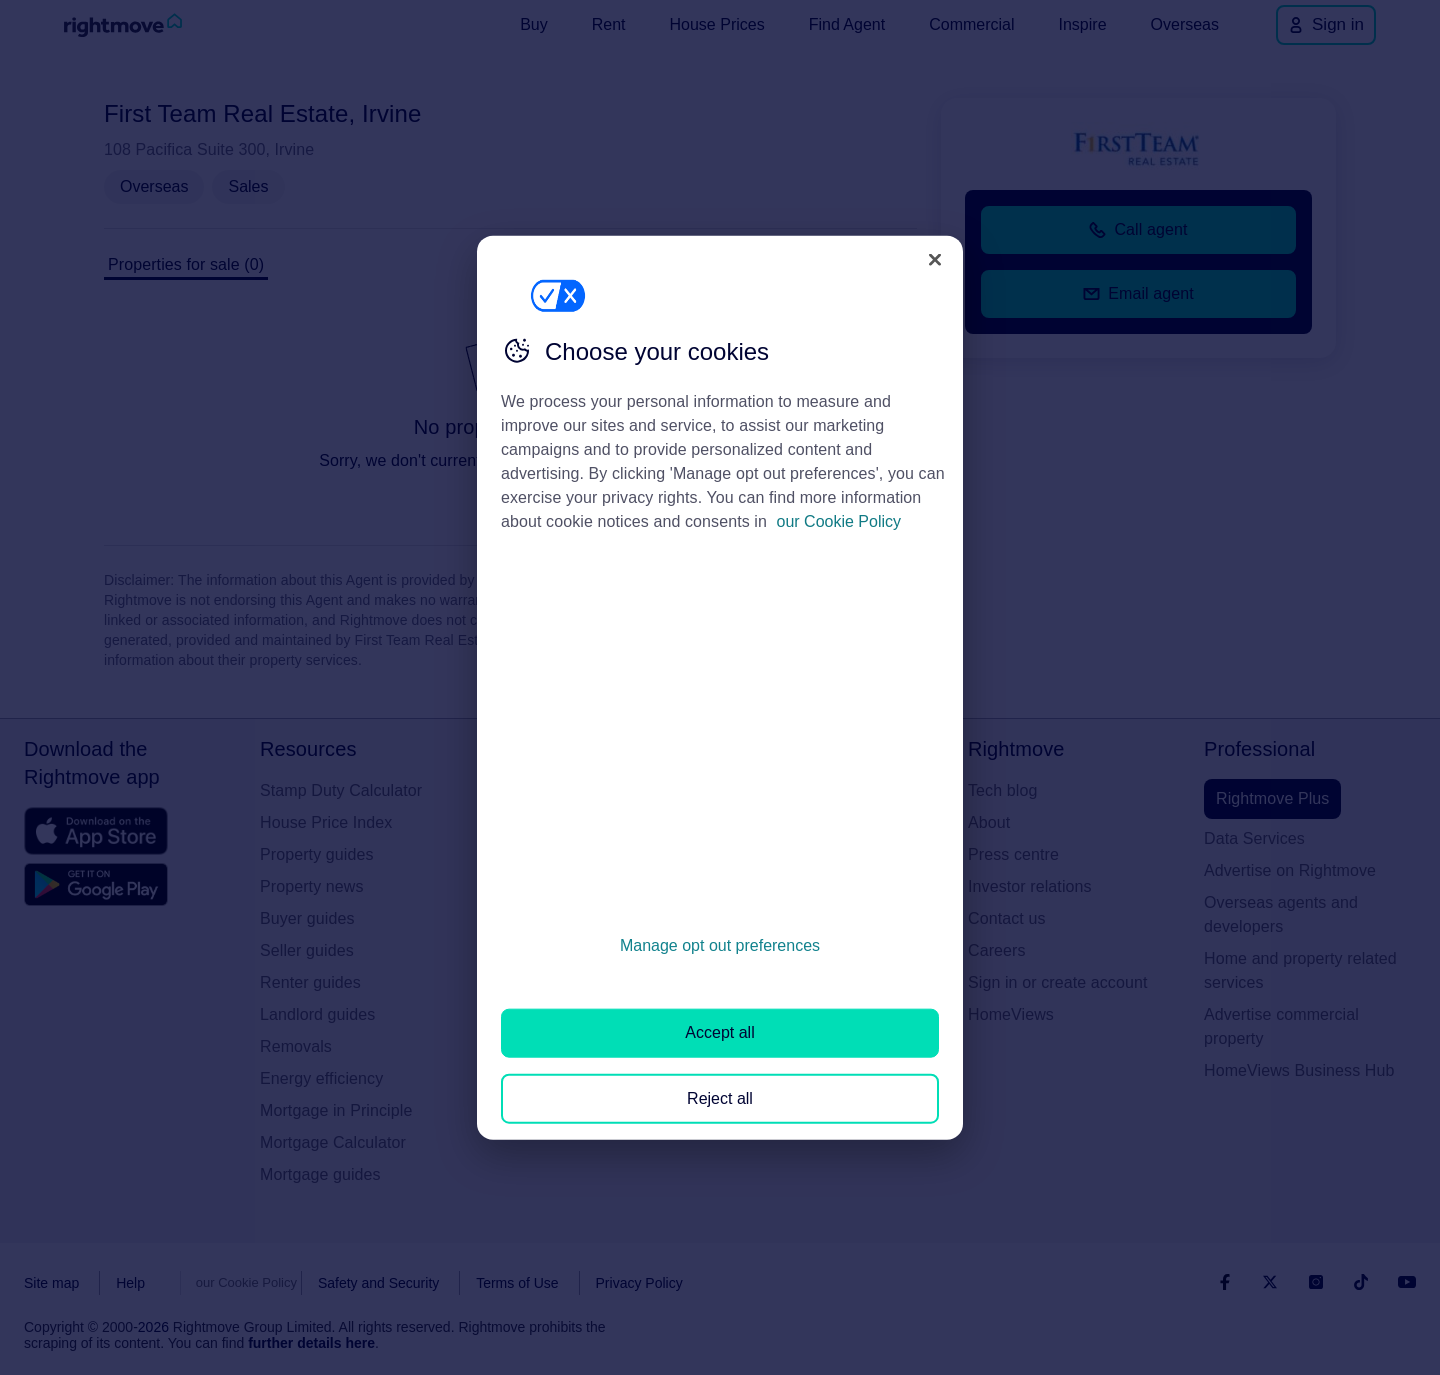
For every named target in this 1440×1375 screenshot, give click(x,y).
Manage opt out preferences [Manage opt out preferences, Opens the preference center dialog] (720, 945)
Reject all (720, 1097)
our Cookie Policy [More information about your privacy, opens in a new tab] (839, 521)
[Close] (935, 259)
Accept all (719, 1032)
